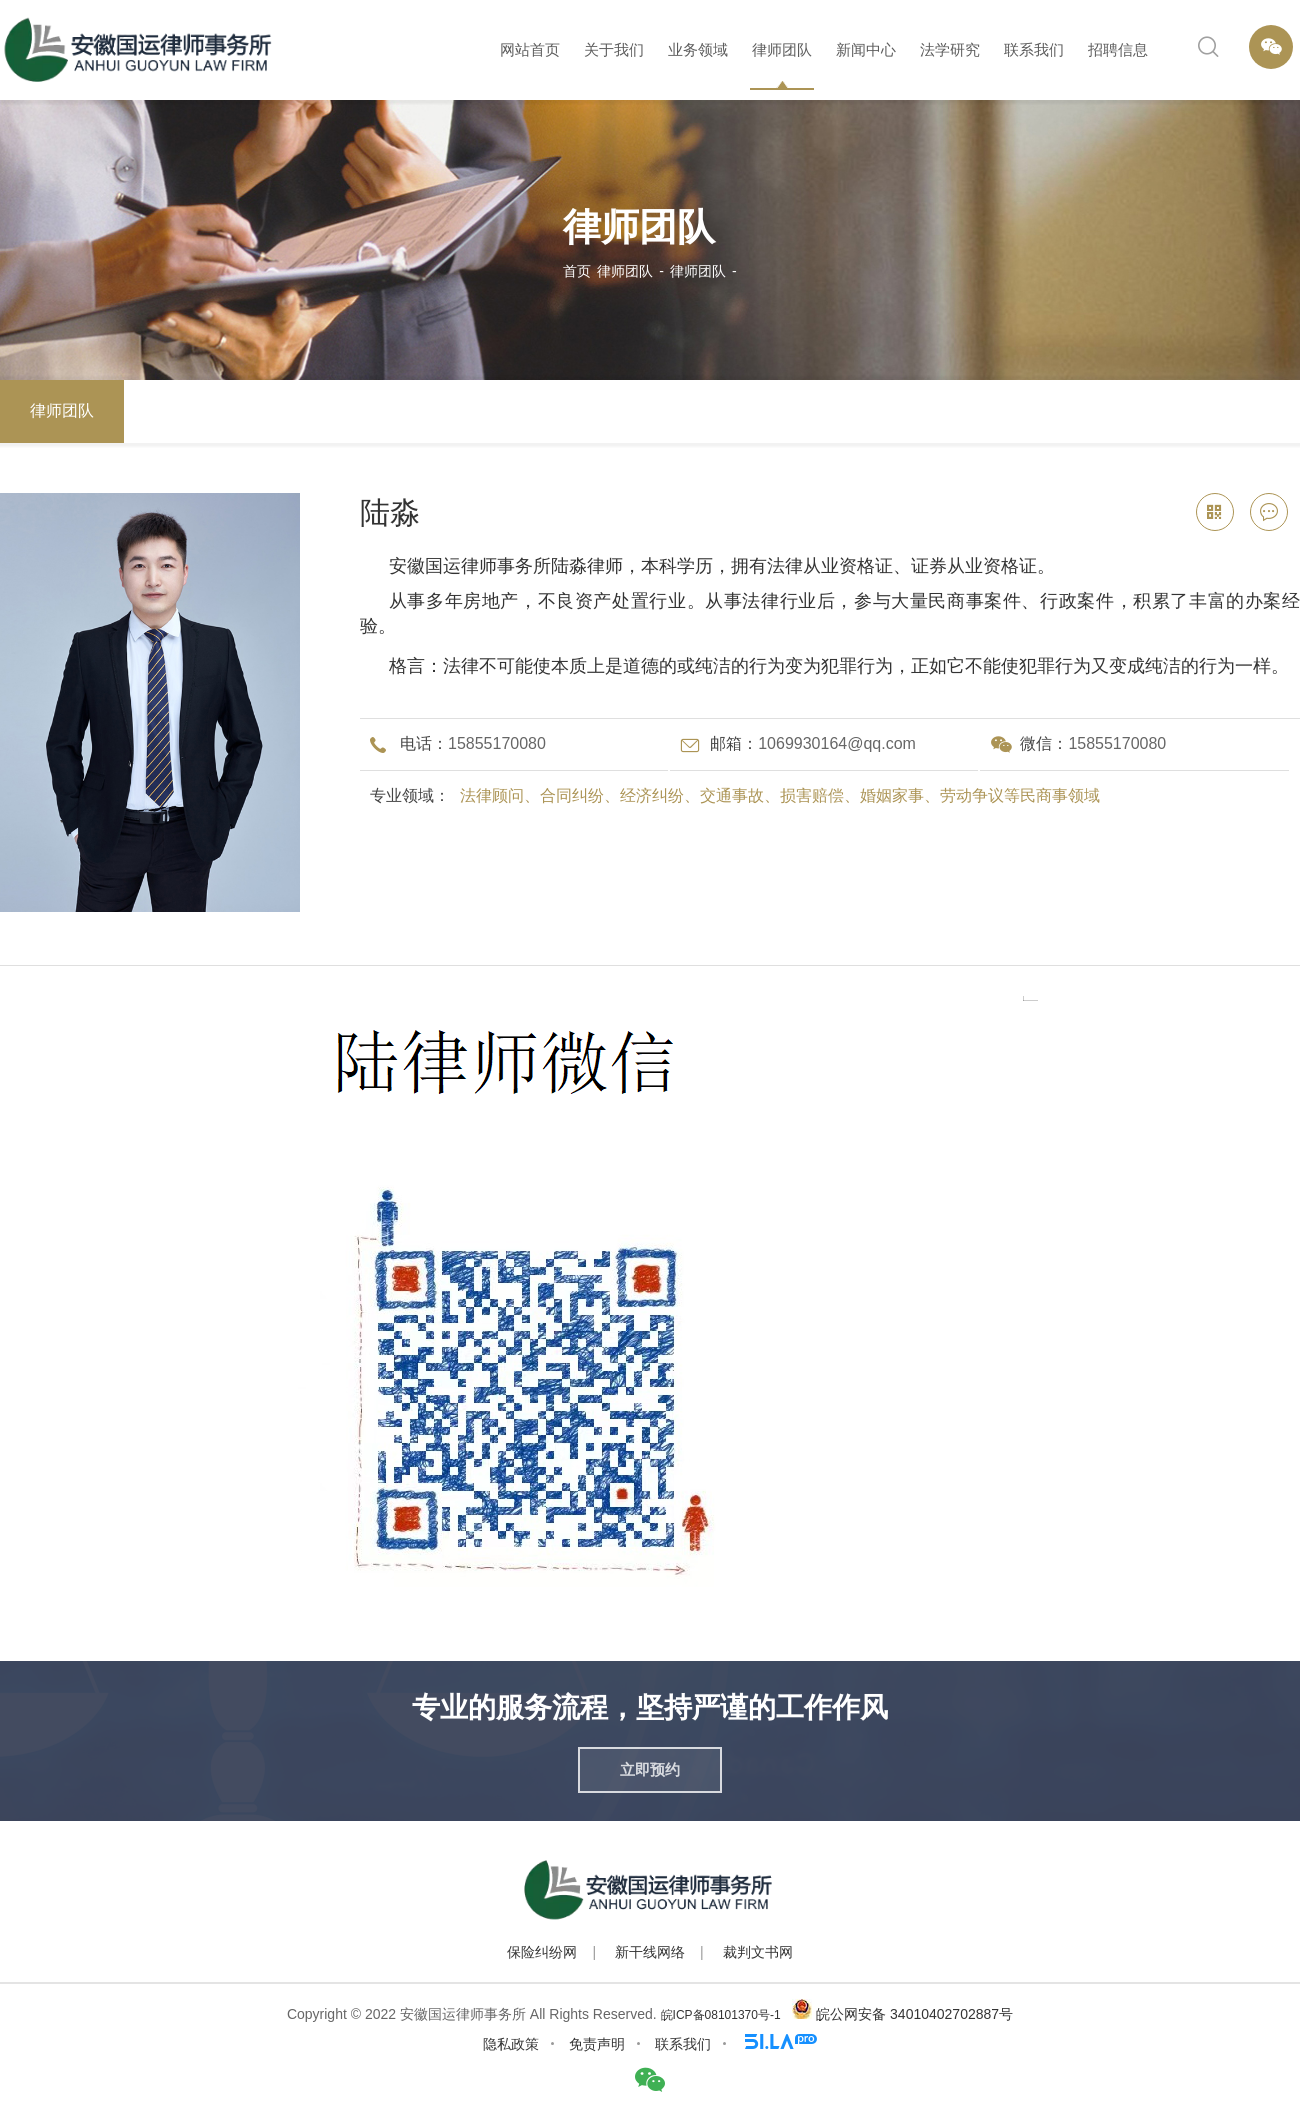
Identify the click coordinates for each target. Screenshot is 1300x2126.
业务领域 (698, 49)
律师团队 (782, 49)
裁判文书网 (758, 1952)
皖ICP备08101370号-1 (721, 2015)
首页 (577, 271)
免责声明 (597, 2044)
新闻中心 (866, 49)
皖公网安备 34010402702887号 (914, 2014)
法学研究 (950, 49)
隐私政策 (511, 2044)
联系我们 (1034, 49)
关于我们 (614, 49)
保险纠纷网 (542, 1952)
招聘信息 (1118, 49)
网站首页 (530, 49)
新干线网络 (650, 1952)
